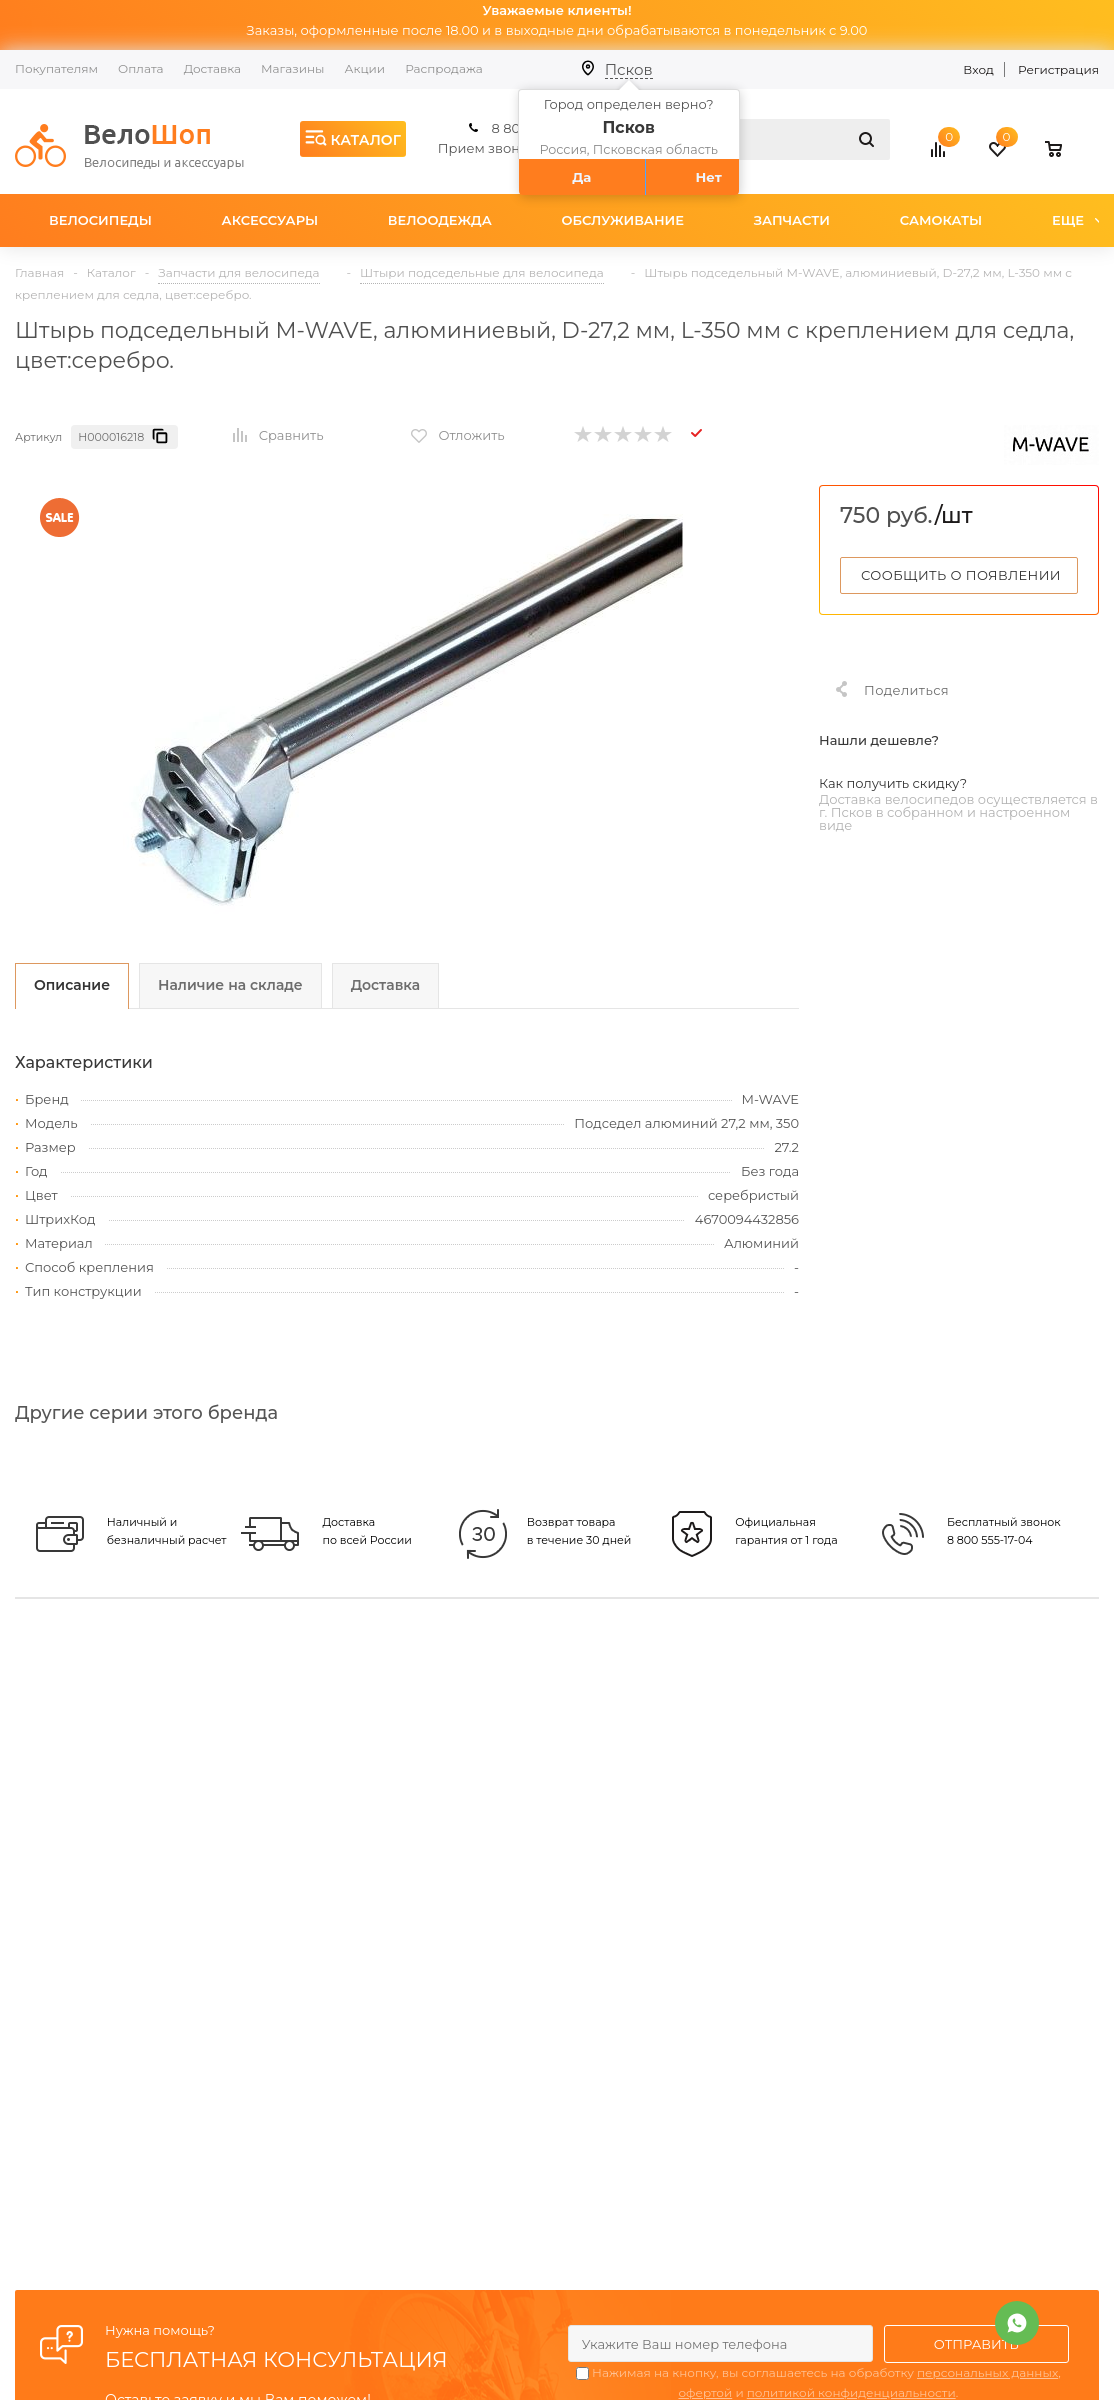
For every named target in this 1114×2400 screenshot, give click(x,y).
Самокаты (941, 220)
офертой (705, 2392)
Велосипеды (100, 220)
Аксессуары (270, 220)
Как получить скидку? (893, 783)
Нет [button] (709, 177)
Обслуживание (622, 220)
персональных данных (987, 2372)
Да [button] (581, 177)
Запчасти (792, 220)
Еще (1077, 220)
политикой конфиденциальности (851, 2392)
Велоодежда (440, 220)
